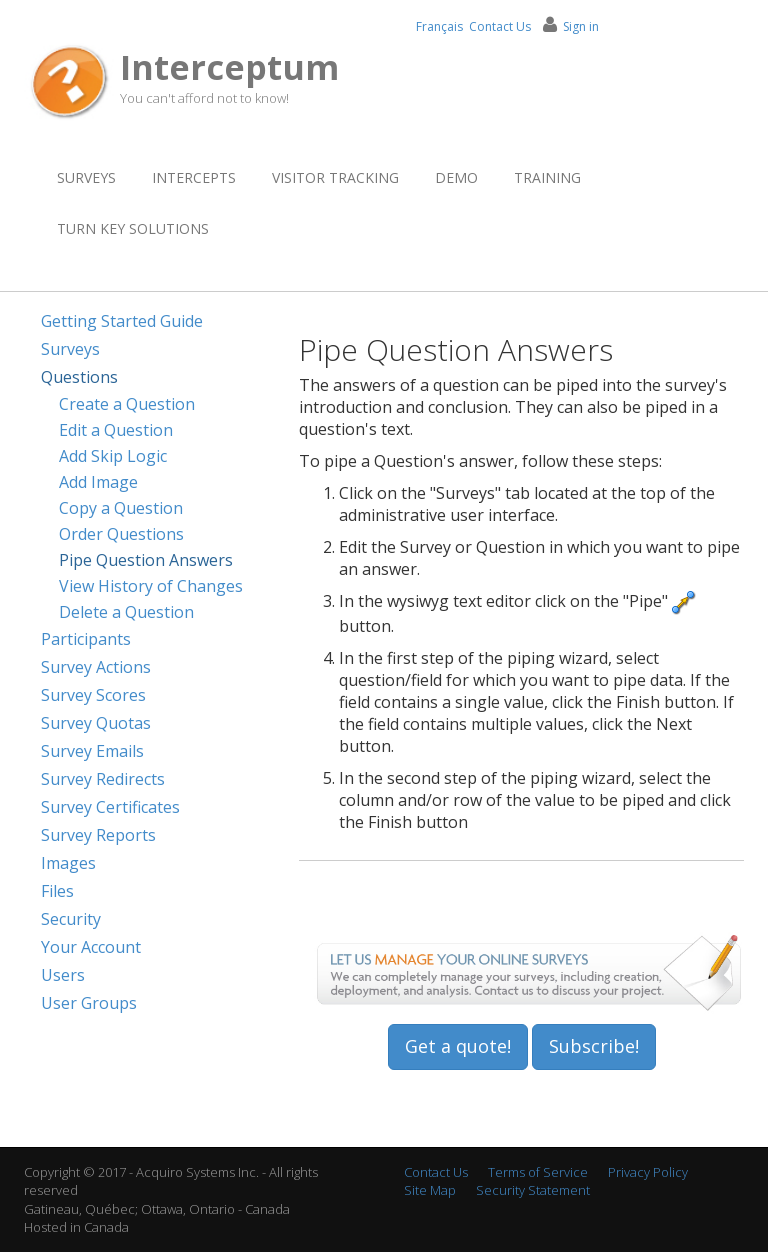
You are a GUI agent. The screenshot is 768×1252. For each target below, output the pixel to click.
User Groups (89, 1003)
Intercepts (194, 177)
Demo (456, 177)
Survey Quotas (96, 723)
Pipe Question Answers (146, 560)
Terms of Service (538, 1172)
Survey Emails (92, 751)
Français (439, 26)
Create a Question (127, 404)
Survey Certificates (110, 807)
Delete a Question (126, 612)
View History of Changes (151, 586)
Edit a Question (116, 430)
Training (547, 177)
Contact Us (500, 26)
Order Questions (121, 534)
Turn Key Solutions (133, 228)
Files (57, 891)
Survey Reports (98, 835)
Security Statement (533, 1190)
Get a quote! (458, 1046)
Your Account (91, 947)
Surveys (86, 177)
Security (71, 919)
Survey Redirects (103, 779)
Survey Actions (96, 667)
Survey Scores (93, 695)
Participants (86, 639)
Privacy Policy (648, 1172)
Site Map (430, 1190)
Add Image (98, 482)
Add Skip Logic (113, 456)
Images (68, 863)
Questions (79, 377)
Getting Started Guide (122, 321)
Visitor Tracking (335, 177)
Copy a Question (121, 508)
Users (63, 975)
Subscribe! (594, 1046)
